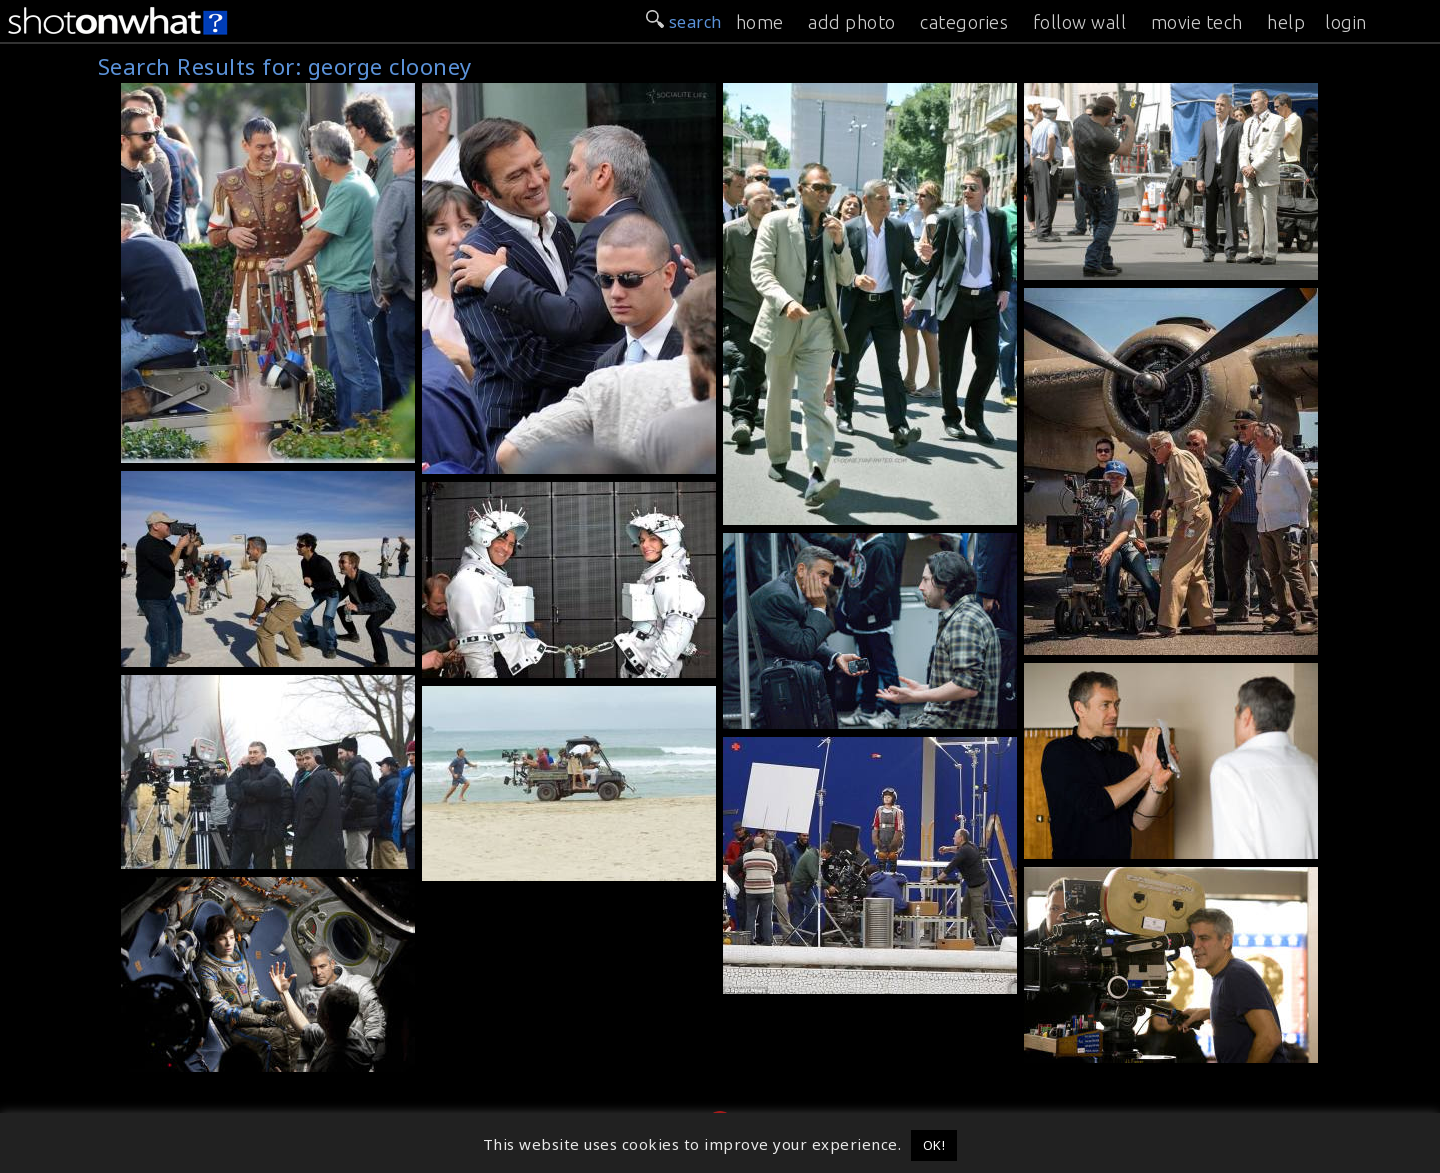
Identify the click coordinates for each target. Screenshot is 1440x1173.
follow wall (1080, 22)
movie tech (1197, 22)
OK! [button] (934, 1145)
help (1286, 22)
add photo (852, 22)
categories (964, 22)
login (1346, 22)
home (760, 22)
